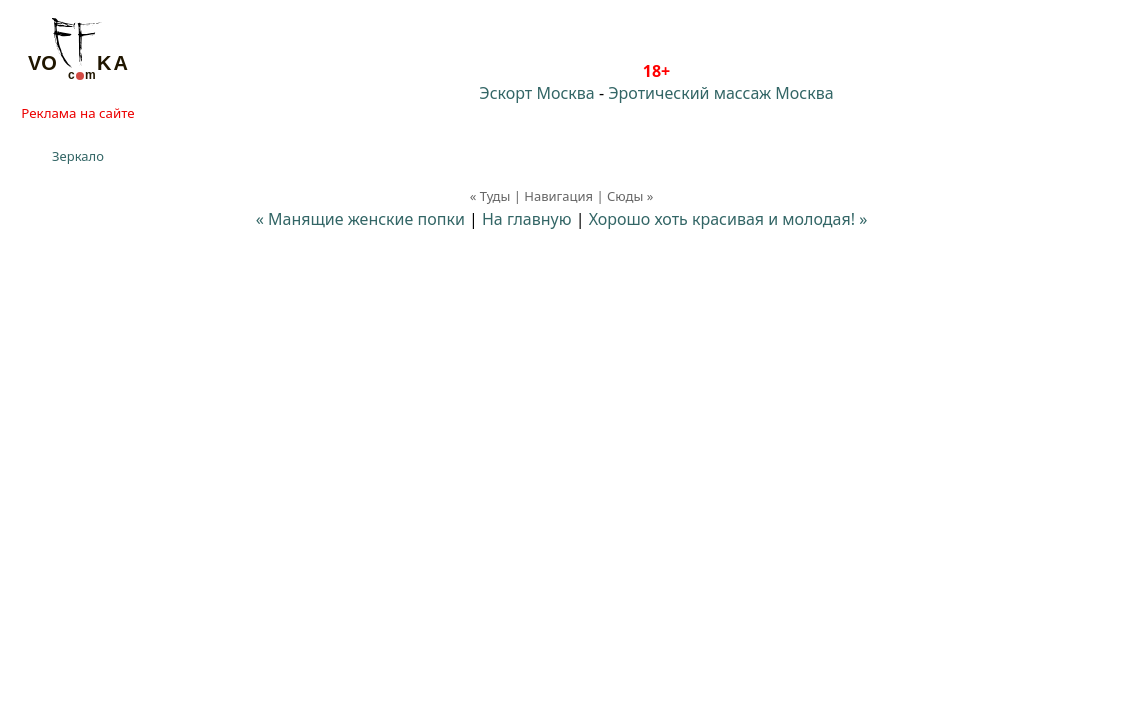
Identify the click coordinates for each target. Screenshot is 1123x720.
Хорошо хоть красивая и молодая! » (728, 219)
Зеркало (78, 156)
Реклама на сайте (77, 113)
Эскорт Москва (536, 93)
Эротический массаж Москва (720, 93)
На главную (527, 219)
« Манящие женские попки (360, 219)
